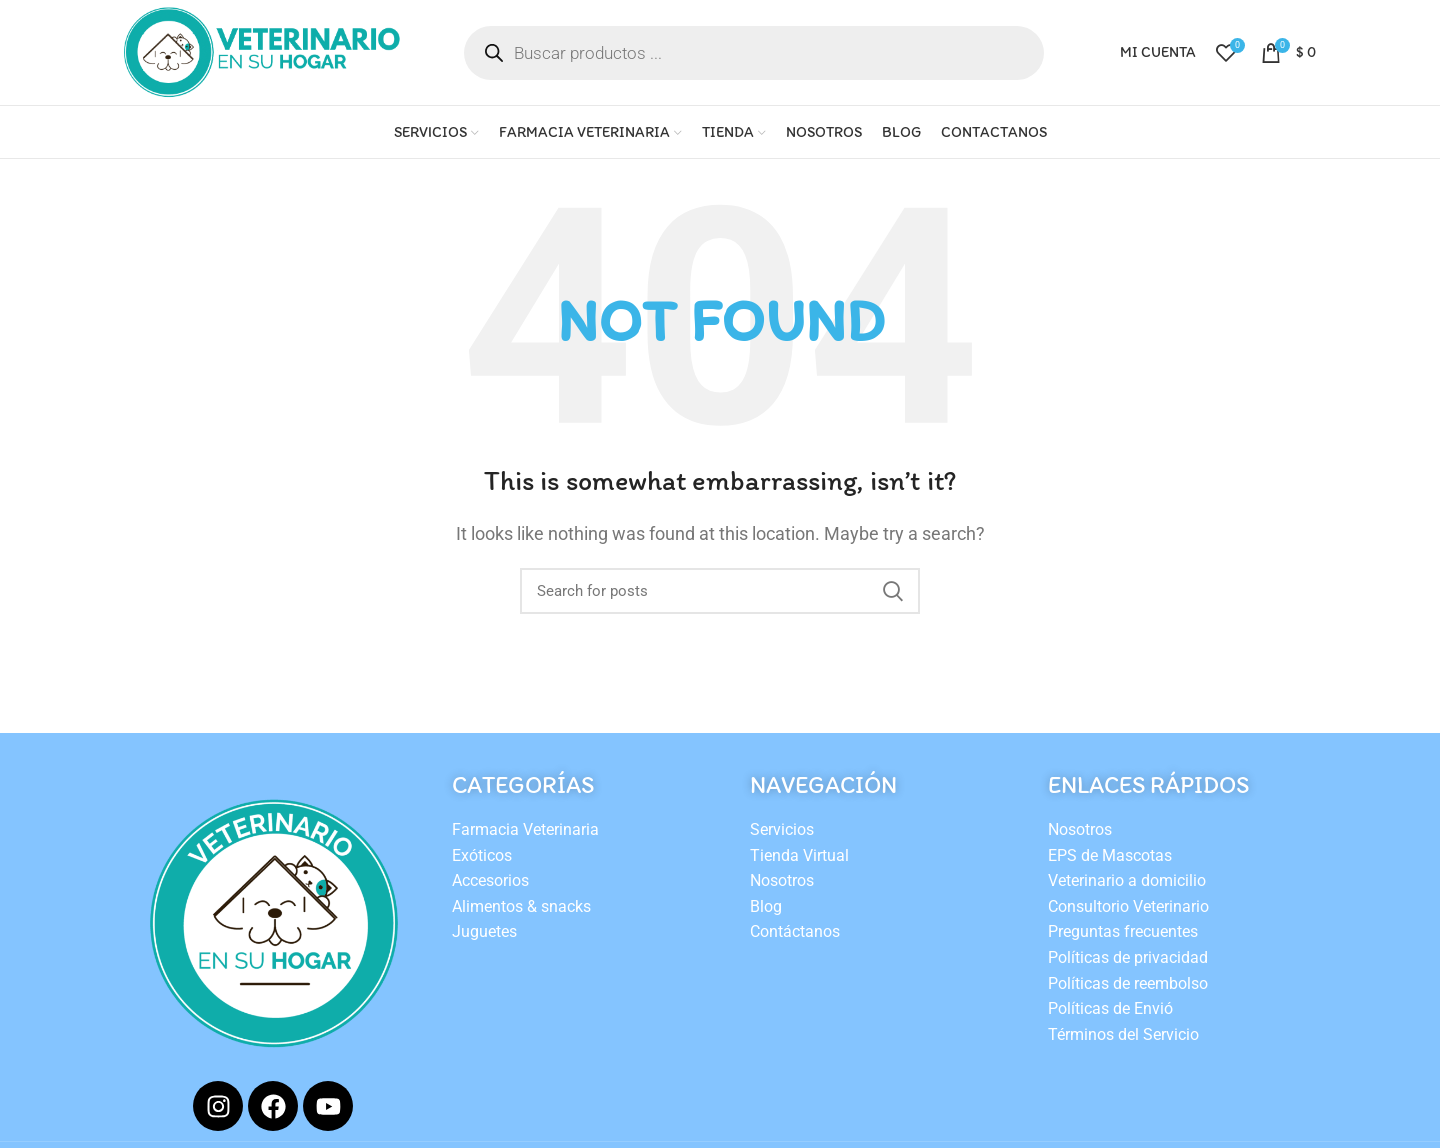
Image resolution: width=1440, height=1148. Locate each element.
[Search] (720, 591)
